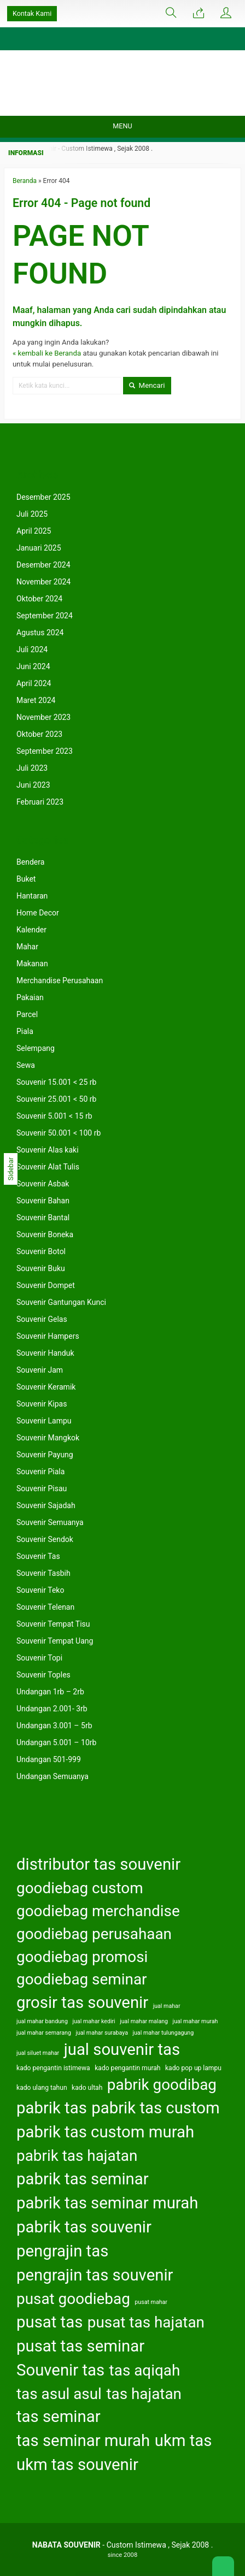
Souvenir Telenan (45, 1607)
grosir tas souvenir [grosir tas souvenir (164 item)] (82, 2002)
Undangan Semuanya (52, 1776)
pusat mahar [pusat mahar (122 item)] (151, 2302)
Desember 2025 (43, 497)
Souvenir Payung (44, 1454)
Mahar (27, 946)
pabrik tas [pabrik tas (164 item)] (51, 2108)
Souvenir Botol (41, 1251)
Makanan (32, 963)
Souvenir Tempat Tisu (53, 1624)
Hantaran (32, 895)
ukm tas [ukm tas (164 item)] (183, 2440)
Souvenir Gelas (41, 1319)
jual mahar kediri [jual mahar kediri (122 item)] (93, 2021)
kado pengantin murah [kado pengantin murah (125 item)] (127, 2068)
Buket (26, 879)
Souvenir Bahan (42, 1200)
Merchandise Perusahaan (59, 980)
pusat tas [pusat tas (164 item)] (49, 2322)
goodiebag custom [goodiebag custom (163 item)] (79, 1888)
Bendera (30, 862)
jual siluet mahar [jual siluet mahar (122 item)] (37, 2053)
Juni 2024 (33, 666)
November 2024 (43, 581)
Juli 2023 (32, 768)
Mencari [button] (147, 385)
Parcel (27, 1014)
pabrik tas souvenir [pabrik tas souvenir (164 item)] (83, 2227)
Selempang (35, 1048)
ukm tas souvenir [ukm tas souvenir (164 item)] (77, 2464)
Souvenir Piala (40, 1471)
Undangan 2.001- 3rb (52, 1708)
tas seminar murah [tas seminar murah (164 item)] (83, 2440)
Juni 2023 (33, 785)
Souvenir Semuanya (50, 1522)
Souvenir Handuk (45, 1353)
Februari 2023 (39, 801)
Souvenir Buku (40, 1268)
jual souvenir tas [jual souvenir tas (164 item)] (122, 2049)
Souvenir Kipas (41, 1403)
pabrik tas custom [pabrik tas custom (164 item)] (155, 2108)
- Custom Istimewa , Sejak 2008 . (122, 2544)
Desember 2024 (43, 564)
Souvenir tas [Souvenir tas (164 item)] (60, 2370)
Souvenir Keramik (45, 1386)
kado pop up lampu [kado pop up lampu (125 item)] (193, 2068)
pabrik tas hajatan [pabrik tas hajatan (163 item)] (76, 2156)
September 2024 (44, 615)
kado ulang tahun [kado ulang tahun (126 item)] (41, 2087)
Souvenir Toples (43, 1674)
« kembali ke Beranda (47, 353)
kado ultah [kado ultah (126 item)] (87, 2087)
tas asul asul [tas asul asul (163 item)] (59, 2394)
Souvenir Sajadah (45, 1505)
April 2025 (33, 531)
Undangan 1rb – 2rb (50, 1691)
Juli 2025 (32, 514)
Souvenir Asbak (42, 1183)
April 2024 (33, 683)
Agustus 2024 (39, 632)
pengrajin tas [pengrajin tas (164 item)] (62, 2251)
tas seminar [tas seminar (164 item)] (58, 2416)
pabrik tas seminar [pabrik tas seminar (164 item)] (82, 2179)
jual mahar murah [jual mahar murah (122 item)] (195, 2021)
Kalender (31, 929)
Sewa (25, 1065)
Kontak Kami (32, 13)
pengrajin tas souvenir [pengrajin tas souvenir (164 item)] (94, 2275)
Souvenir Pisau (41, 1488)
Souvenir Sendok (44, 1539)
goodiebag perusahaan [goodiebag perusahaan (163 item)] (94, 1934)
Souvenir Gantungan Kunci (61, 1302)
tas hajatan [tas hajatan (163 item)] (144, 2394)
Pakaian (30, 997)
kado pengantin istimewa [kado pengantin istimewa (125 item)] (53, 2068)
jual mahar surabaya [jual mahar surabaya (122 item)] (101, 2032)
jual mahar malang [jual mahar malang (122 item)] (144, 2021)
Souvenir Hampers (47, 1336)
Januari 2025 (38, 547)
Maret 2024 (35, 700)
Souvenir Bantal (42, 1217)
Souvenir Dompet (45, 1285)
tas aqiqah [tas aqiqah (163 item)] (144, 2370)
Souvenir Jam (39, 1370)
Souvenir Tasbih (43, 1573)
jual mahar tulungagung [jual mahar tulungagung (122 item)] (163, 2032)
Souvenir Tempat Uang (54, 1640)
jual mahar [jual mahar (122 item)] (166, 2006)
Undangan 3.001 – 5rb (54, 1725)
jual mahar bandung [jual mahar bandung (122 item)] (42, 2021)
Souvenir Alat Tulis (47, 1166)
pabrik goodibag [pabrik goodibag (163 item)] (162, 2085)
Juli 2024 (32, 649)
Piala (24, 1031)
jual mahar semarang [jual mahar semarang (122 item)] (43, 2032)
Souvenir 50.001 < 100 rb (58, 1133)
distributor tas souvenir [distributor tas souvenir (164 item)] (98, 1864)
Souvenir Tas (38, 1556)
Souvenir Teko (40, 1590)
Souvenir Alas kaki (47, 1149)
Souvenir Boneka (44, 1234)
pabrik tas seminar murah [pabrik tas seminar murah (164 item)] (107, 2203)
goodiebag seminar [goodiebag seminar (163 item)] (81, 1979)
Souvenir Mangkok (47, 1437)
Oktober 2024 (39, 598)
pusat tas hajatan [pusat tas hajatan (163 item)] (146, 2322)
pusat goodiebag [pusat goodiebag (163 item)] (73, 2299)
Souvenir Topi (39, 1657)
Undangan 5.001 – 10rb (56, 1742)
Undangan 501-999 (48, 1759)
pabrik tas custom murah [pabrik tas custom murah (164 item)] (105, 2132)
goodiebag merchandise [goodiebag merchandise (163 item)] (98, 1911)
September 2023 (44, 751)
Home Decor (37, 912)
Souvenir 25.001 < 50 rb (56, 1099)
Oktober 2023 (39, 734)
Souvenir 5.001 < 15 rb (54, 1116)
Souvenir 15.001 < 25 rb (56, 1082)
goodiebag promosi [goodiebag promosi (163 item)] (82, 1957)
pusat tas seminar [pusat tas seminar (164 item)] (80, 2346)
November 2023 (43, 717)
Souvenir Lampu (44, 1420)
